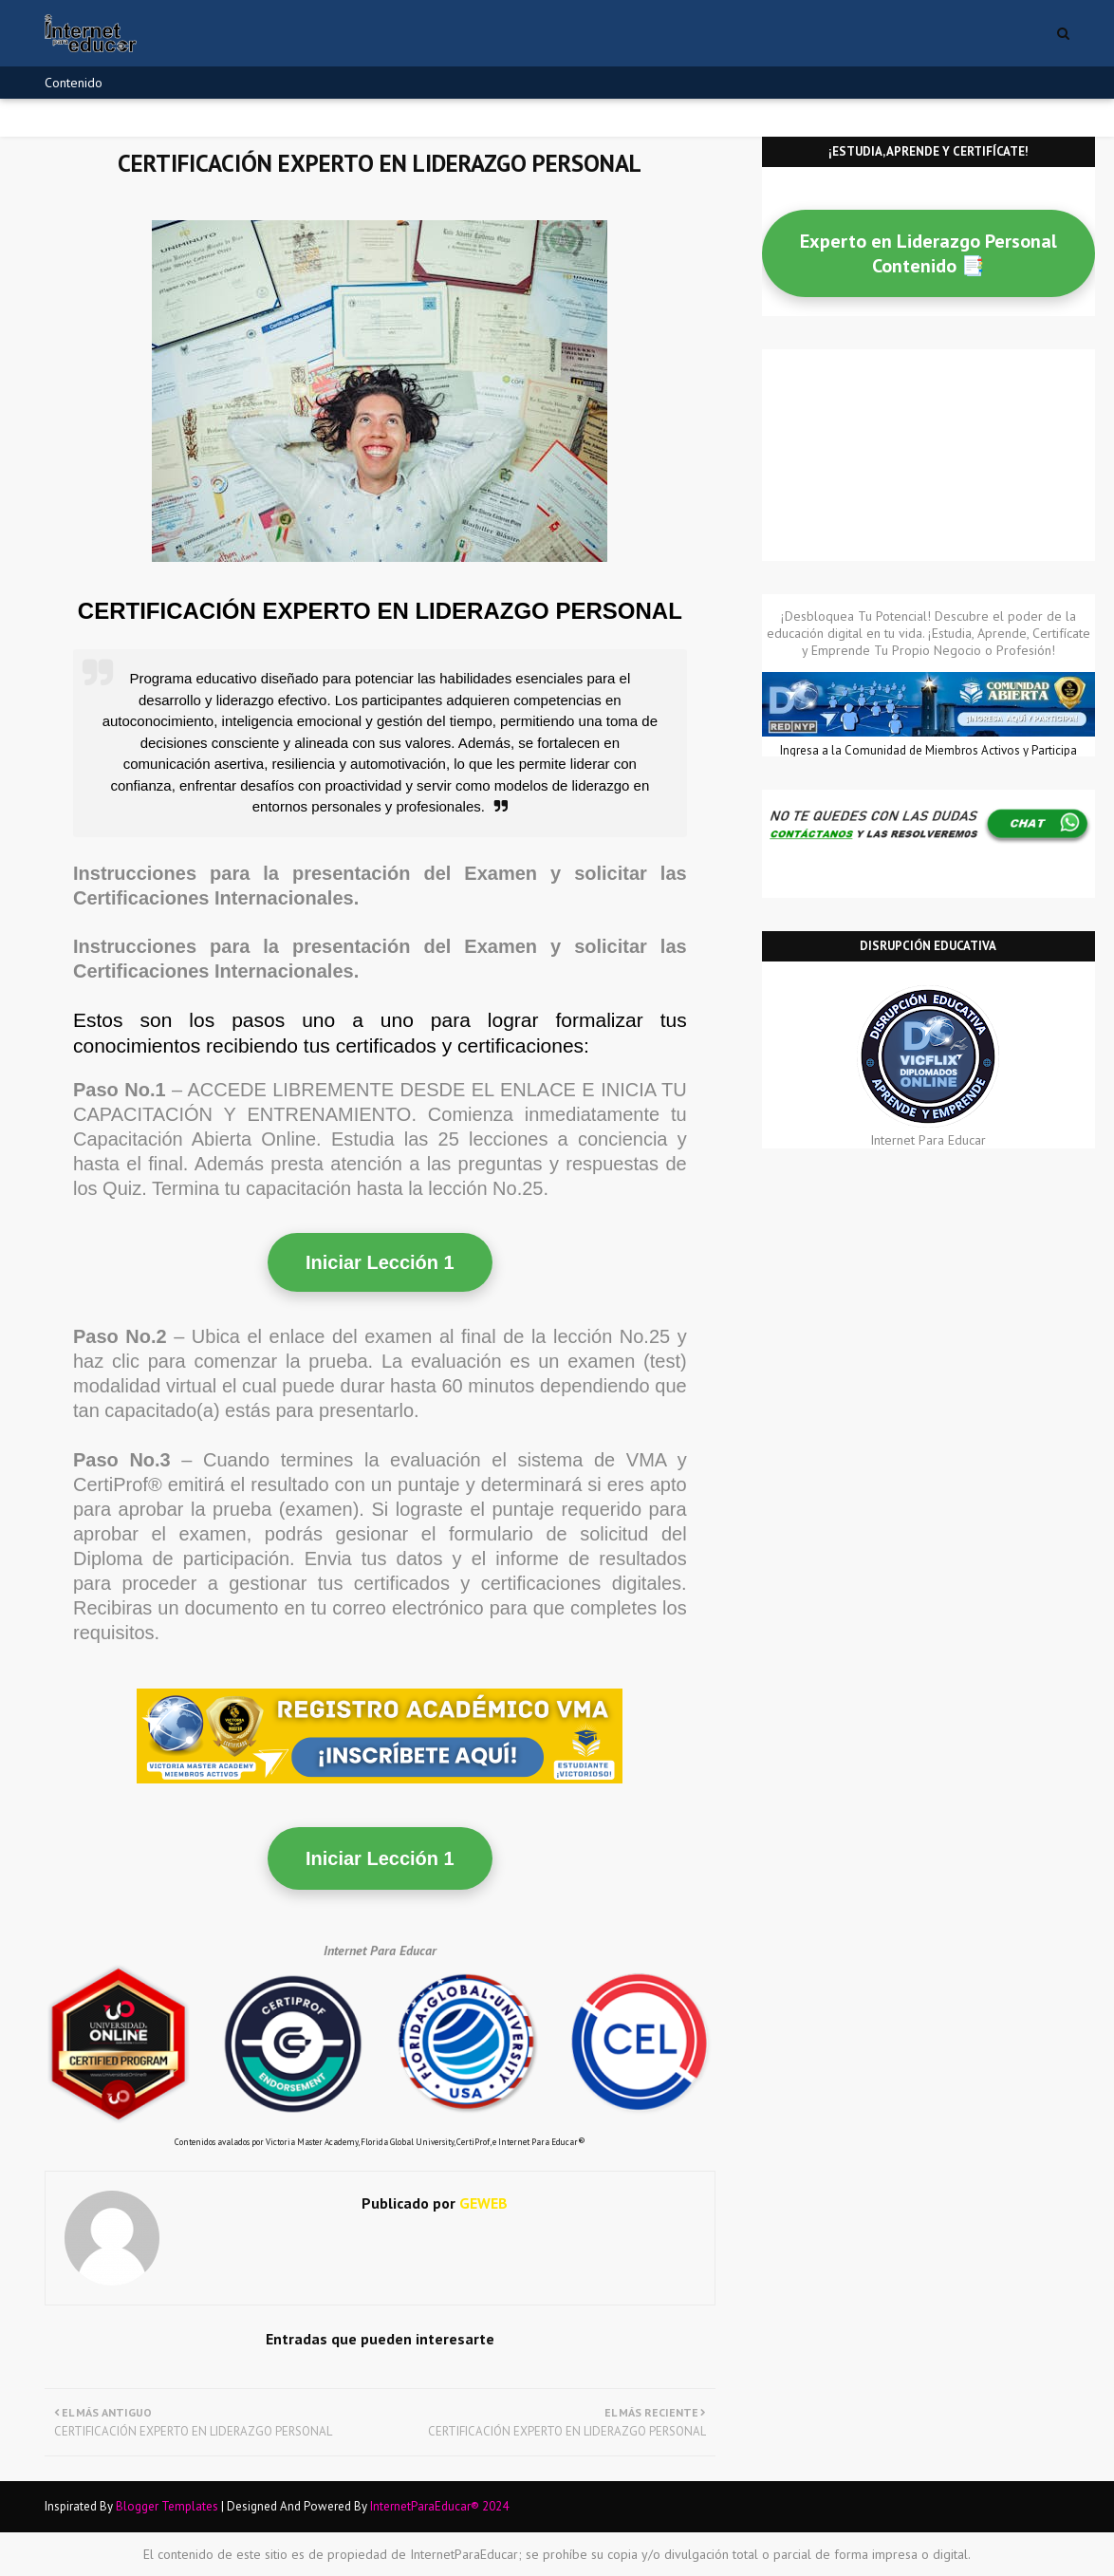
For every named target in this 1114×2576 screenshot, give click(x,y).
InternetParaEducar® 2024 (439, 2506)
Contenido (73, 82)
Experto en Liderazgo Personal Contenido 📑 (928, 253)
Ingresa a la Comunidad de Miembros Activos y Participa (928, 750)
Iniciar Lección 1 (380, 1262)
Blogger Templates (167, 2506)
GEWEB (481, 2202)
